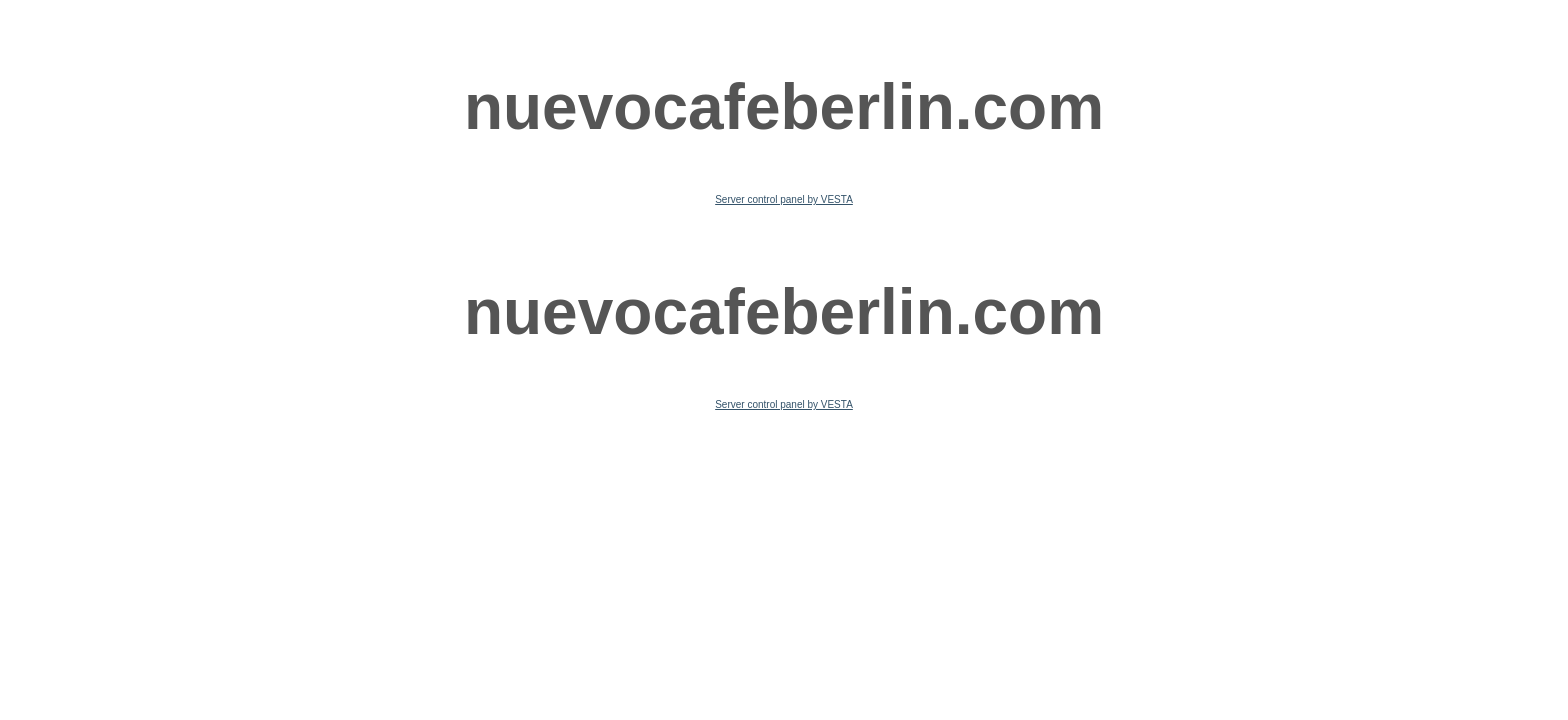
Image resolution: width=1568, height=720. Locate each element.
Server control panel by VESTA (784, 199)
